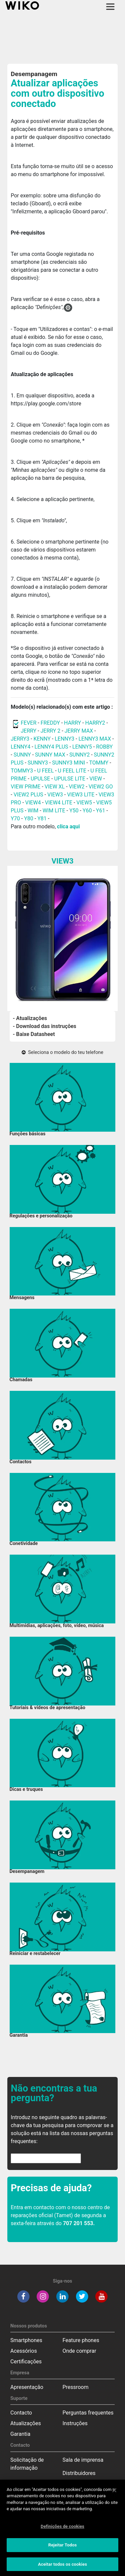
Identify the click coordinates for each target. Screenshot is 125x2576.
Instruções (75, 2423)
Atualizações (25, 2423)
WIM (33, 810)
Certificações (26, 2361)
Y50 (74, 810)
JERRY (28, 731)
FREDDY (50, 723)
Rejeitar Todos (62, 2547)
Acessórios (23, 2351)
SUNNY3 (38, 763)
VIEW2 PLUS (28, 794)
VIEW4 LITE (58, 802)
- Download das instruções (44, 1026)
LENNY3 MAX (94, 739)
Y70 (15, 818)
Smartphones (26, 2340)
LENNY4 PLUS (51, 747)
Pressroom (76, 2387)
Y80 (28, 818)
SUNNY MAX (50, 755)
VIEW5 (84, 802)
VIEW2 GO (101, 786)
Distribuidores (79, 2473)
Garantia (20, 2434)
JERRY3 (21, 739)
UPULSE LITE (69, 778)
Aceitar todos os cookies (62, 2567)
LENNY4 (20, 747)
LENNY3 (64, 739)
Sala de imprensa (83, 2460)
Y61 (100, 810)
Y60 (87, 810)
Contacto (21, 2413)
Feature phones (81, 2340)
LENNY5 (82, 747)
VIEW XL (55, 786)
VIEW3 (55, 794)
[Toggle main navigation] (110, 6)
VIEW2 (77, 786)
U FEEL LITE (72, 771)
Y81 (42, 818)
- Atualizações (30, 1018)
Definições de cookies (62, 2529)
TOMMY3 (22, 771)
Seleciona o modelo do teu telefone (62, 1052)
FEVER (29, 723)
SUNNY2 (79, 755)
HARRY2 (95, 723)
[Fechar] (114, 2493)
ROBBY (104, 747)
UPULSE (41, 778)
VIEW (95, 778)
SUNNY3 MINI (68, 763)
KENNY (41, 739)
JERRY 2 (50, 731)
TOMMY (98, 763)
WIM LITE (54, 810)
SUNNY (22, 755)
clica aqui (68, 826)
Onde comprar (79, 2351)
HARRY (73, 723)
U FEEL (45, 771)
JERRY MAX (79, 731)
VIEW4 (33, 802)
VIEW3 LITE (80, 794)
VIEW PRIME (25, 786)
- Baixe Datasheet (34, 1034)
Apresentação (26, 2387)
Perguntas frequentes (88, 2413)
